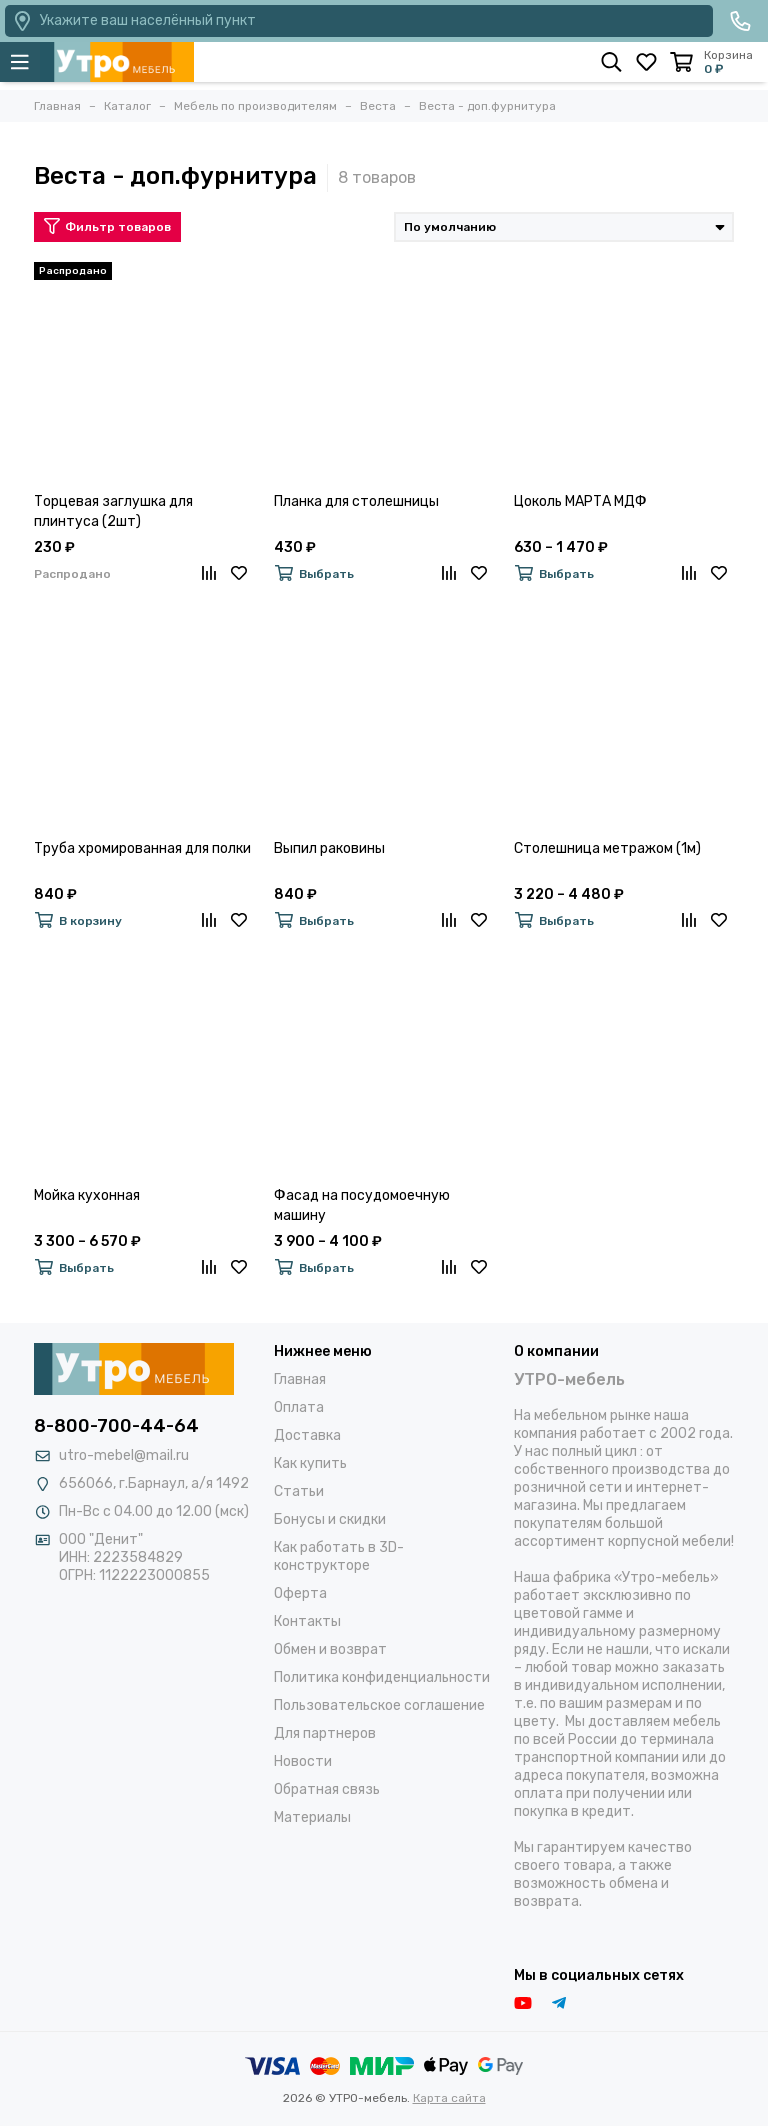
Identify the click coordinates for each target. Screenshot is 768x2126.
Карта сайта (449, 2098)
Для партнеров (325, 1733)
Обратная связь (327, 1789)
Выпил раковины (329, 848)
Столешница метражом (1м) (607, 848)
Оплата (299, 1407)
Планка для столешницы (356, 501)
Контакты (307, 1621)
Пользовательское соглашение (379, 1705)
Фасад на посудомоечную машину (362, 1205)
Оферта (300, 1593)
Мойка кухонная (87, 1195)
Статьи (299, 1491)
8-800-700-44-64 (116, 1426)
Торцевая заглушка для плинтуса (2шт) (113, 511)
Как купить (310, 1463)
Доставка (307, 1435)
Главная (300, 1379)
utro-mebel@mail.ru (124, 1455)
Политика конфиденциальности (382, 1677)
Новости (303, 1761)
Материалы (312, 1817)
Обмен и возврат (330, 1649)
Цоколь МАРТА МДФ (580, 501)
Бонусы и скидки (330, 1519)
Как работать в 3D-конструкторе (339, 1556)
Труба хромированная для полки (142, 848)
